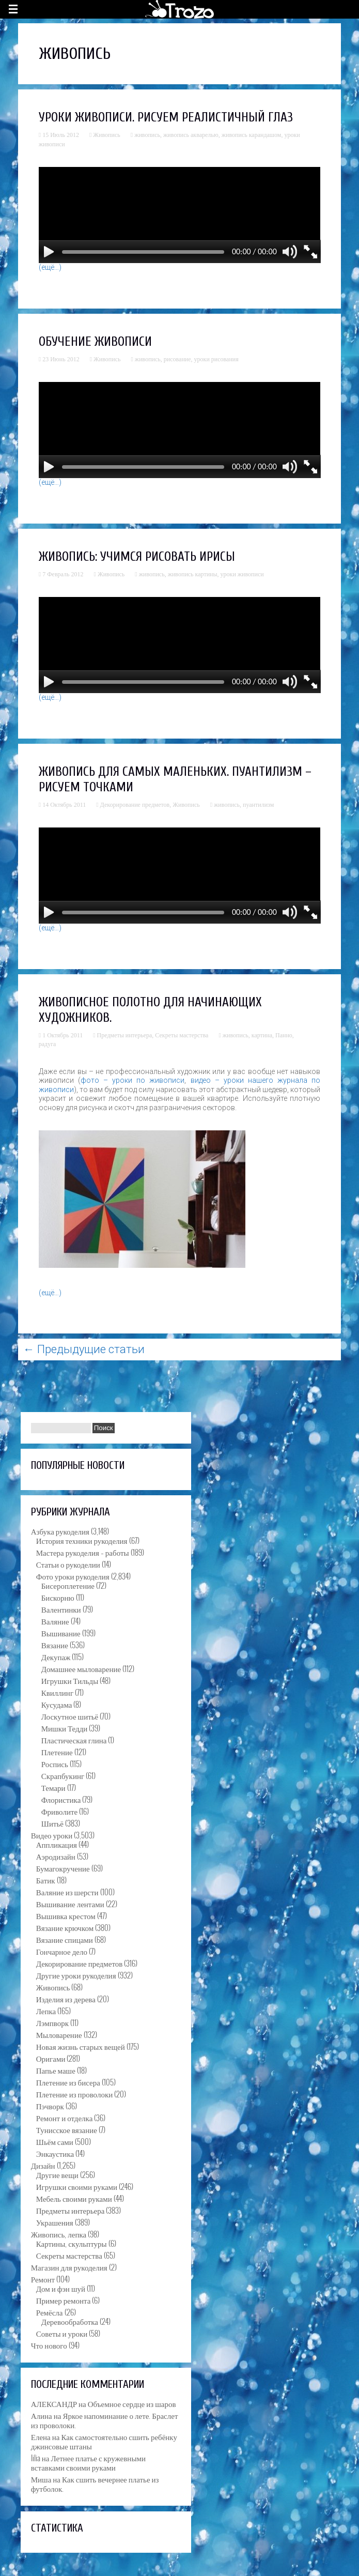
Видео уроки (52, 1835)
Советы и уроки (62, 2333)
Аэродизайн (55, 1856)
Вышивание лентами (70, 1903)
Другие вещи (57, 2174)
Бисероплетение (68, 1585)
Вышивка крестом (66, 1915)
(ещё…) (50, 267)
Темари (53, 1787)
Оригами (51, 2058)
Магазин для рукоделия (69, 2267)
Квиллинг (57, 1692)
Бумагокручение (63, 1868)
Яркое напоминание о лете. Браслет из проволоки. (104, 2420)
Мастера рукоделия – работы (82, 1552)
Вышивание (61, 1632)
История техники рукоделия (82, 1540)
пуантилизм (258, 804)
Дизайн (43, 2165)
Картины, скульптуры (71, 2243)
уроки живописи (242, 574)
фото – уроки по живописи (133, 1080)
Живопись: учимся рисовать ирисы (137, 556)
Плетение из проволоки (74, 2093)
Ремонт (43, 2278)
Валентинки (61, 1609)
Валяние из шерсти (67, 1891)
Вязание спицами (64, 1939)
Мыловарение (59, 2034)
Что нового (49, 2345)
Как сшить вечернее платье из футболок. (95, 2483)
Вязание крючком (64, 1927)
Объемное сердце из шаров (132, 2403)
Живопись (106, 135)
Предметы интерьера (124, 1035)
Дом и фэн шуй (60, 2288)
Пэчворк (50, 2105)
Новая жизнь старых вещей (80, 2046)
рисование (177, 359)
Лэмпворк (52, 2022)
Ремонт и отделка (64, 2117)
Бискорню (57, 1597)
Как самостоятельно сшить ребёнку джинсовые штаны (104, 2441)
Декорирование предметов (135, 804)
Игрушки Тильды (70, 1680)
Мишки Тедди (64, 1728)
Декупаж (56, 1656)
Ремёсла (49, 2312)
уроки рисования (216, 359)
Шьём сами (54, 2141)
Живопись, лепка (58, 2234)
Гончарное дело (61, 1951)
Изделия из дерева (66, 1998)
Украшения (54, 2222)
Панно (283, 1035)
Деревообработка (69, 2321)
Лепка (46, 2010)
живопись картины (192, 574)
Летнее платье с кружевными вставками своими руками (88, 2462)
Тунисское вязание (66, 2129)
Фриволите (59, 1811)
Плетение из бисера (68, 2082)
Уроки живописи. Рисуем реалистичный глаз (166, 117)
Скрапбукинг (62, 1775)
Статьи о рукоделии (68, 1564)
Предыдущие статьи (84, 1349)
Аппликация (56, 1844)
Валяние (55, 1621)
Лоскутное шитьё (69, 1716)
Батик (45, 1879)
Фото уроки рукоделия (73, 1576)
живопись (147, 135)
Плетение (57, 1751)
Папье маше (55, 2070)
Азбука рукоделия (60, 1531)
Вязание (54, 1644)
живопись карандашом (252, 135)
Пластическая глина (74, 1739)
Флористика (61, 1799)
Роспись (54, 1763)
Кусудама (56, 1704)
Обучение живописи (95, 341)
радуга (47, 1044)
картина (262, 1035)
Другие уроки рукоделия (76, 1975)
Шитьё (52, 1823)
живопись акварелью (190, 135)
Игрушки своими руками (76, 2186)
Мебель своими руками (74, 2198)
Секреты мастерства (181, 1035)
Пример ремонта (63, 2300)
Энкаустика (55, 2153)
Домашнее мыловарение (81, 1668)
